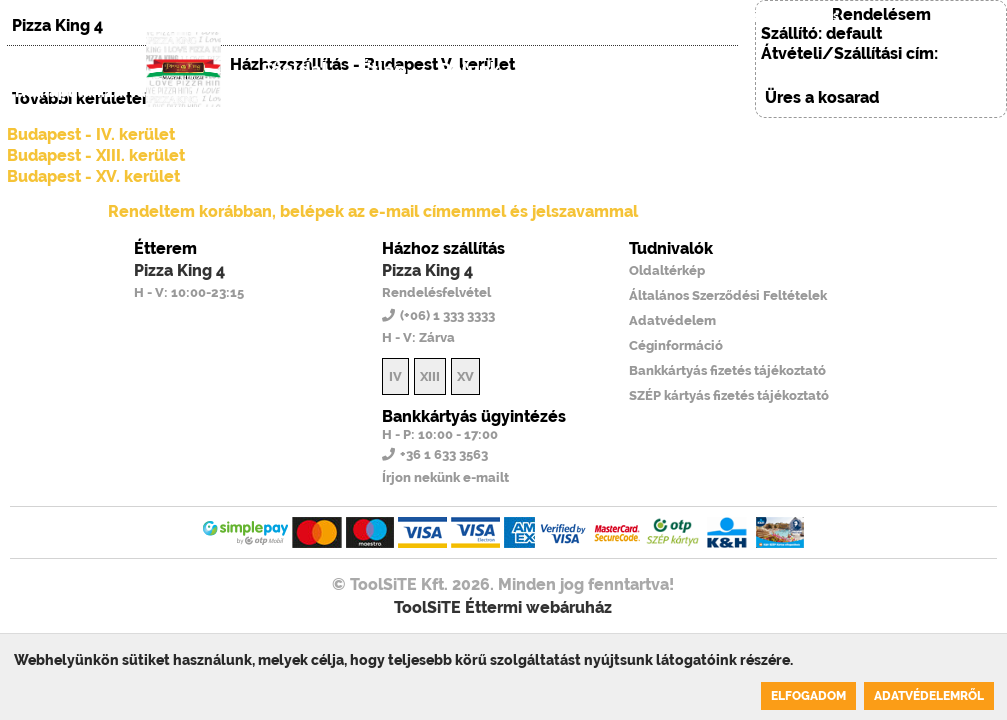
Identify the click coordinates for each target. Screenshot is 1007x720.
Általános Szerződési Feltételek (728, 295)
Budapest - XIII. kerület (96, 155)
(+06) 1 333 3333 (717, 16)
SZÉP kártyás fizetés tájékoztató (729, 395)
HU (603, 16)
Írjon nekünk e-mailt (445, 477)
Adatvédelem (672, 320)
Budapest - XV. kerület (93, 176)
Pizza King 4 (179, 270)
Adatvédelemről (929, 696)
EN (645, 16)
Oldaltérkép (667, 270)
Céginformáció (676, 345)
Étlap (383, 69)
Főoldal (295, 69)
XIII (430, 376)
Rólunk (469, 69)
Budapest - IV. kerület (91, 134)
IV (395, 376)
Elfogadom (808, 696)
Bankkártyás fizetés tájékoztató (727, 370)
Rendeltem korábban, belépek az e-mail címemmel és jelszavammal (373, 211)
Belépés (814, 16)
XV (465, 376)
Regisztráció (690, 69)
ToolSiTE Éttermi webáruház (503, 607)
